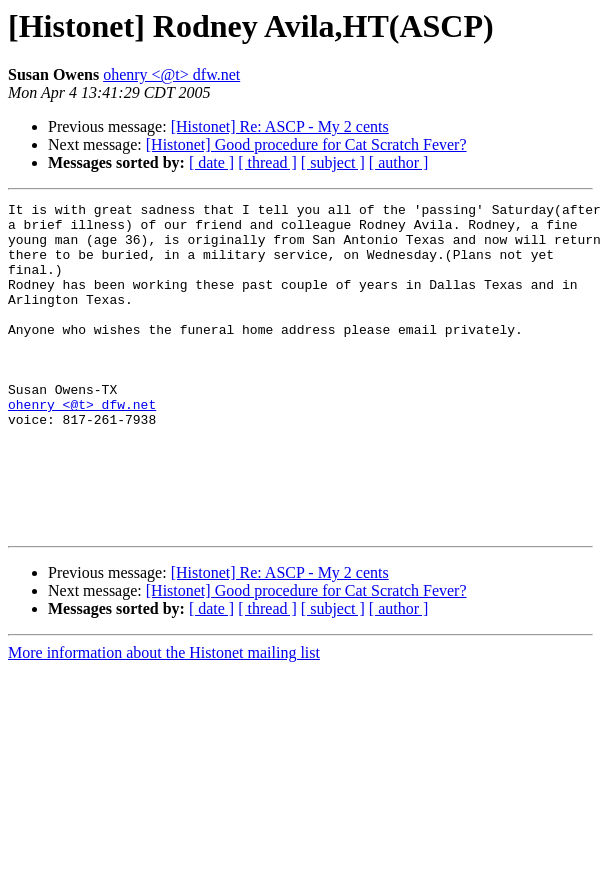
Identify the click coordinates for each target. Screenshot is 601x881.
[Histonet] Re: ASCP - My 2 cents (280, 126)
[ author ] (399, 162)
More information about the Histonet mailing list (164, 718)
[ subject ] (333, 162)
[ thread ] (267, 162)
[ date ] (211, 162)
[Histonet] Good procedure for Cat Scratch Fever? (306, 144)
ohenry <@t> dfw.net (171, 74)
